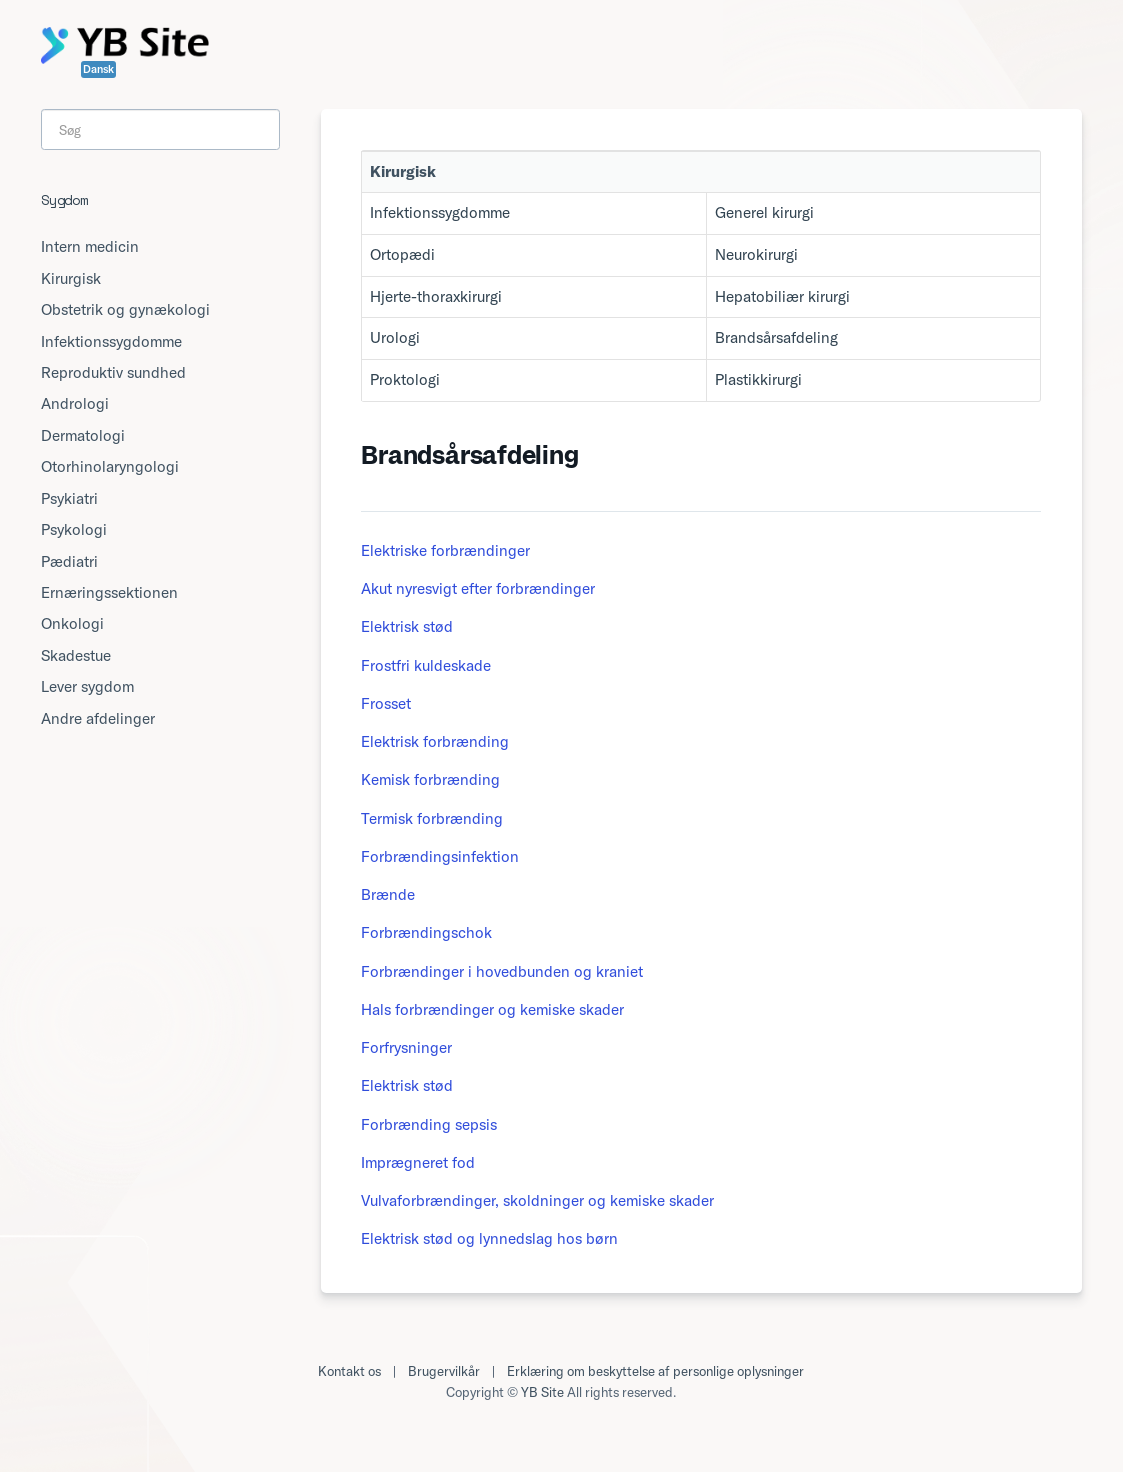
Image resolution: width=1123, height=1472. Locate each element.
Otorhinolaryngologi (110, 466)
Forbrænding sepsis (429, 1124)
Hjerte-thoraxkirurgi (436, 296)
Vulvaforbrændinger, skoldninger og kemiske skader (537, 1200)
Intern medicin (90, 246)
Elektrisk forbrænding (435, 741)
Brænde (388, 894)
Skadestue (76, 655)
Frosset (386, 703)
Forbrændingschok (426, 932)
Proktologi (405, 379)
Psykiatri (69, 498)
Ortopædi (402, 254)
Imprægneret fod (418, 1162)
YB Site (542, 1392)
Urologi (395, 337)
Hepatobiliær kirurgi (782, 296)
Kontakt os (349, 1371)
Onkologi (72, 623)
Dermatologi (83, 435)
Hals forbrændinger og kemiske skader (492, 1009)
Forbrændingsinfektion (440, 856)
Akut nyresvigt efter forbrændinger (478, 588)
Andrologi (75, 403)
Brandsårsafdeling (776, 337)
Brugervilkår (444, 1371)
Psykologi (74, 529)
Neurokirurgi (756, 254)
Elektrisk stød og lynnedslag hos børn (489, 1238)
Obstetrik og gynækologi (125, 309)
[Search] (160, 130)
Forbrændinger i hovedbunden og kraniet (502, 971)
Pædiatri (69, 561)
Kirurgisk (71, 278)
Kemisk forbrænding (430, 779)
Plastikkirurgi (758, 379)
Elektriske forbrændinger (445, 550)
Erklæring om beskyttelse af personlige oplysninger (655, 1371)
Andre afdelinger (98, 718)
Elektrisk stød (407, 626)
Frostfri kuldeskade (426, 665)
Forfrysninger (406, 1047)
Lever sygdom (87, 686)
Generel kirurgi (764, 212)
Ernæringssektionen (109, 592)
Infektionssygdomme (440, 212)
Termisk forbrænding (432, 818)
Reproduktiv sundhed (113, 372)
